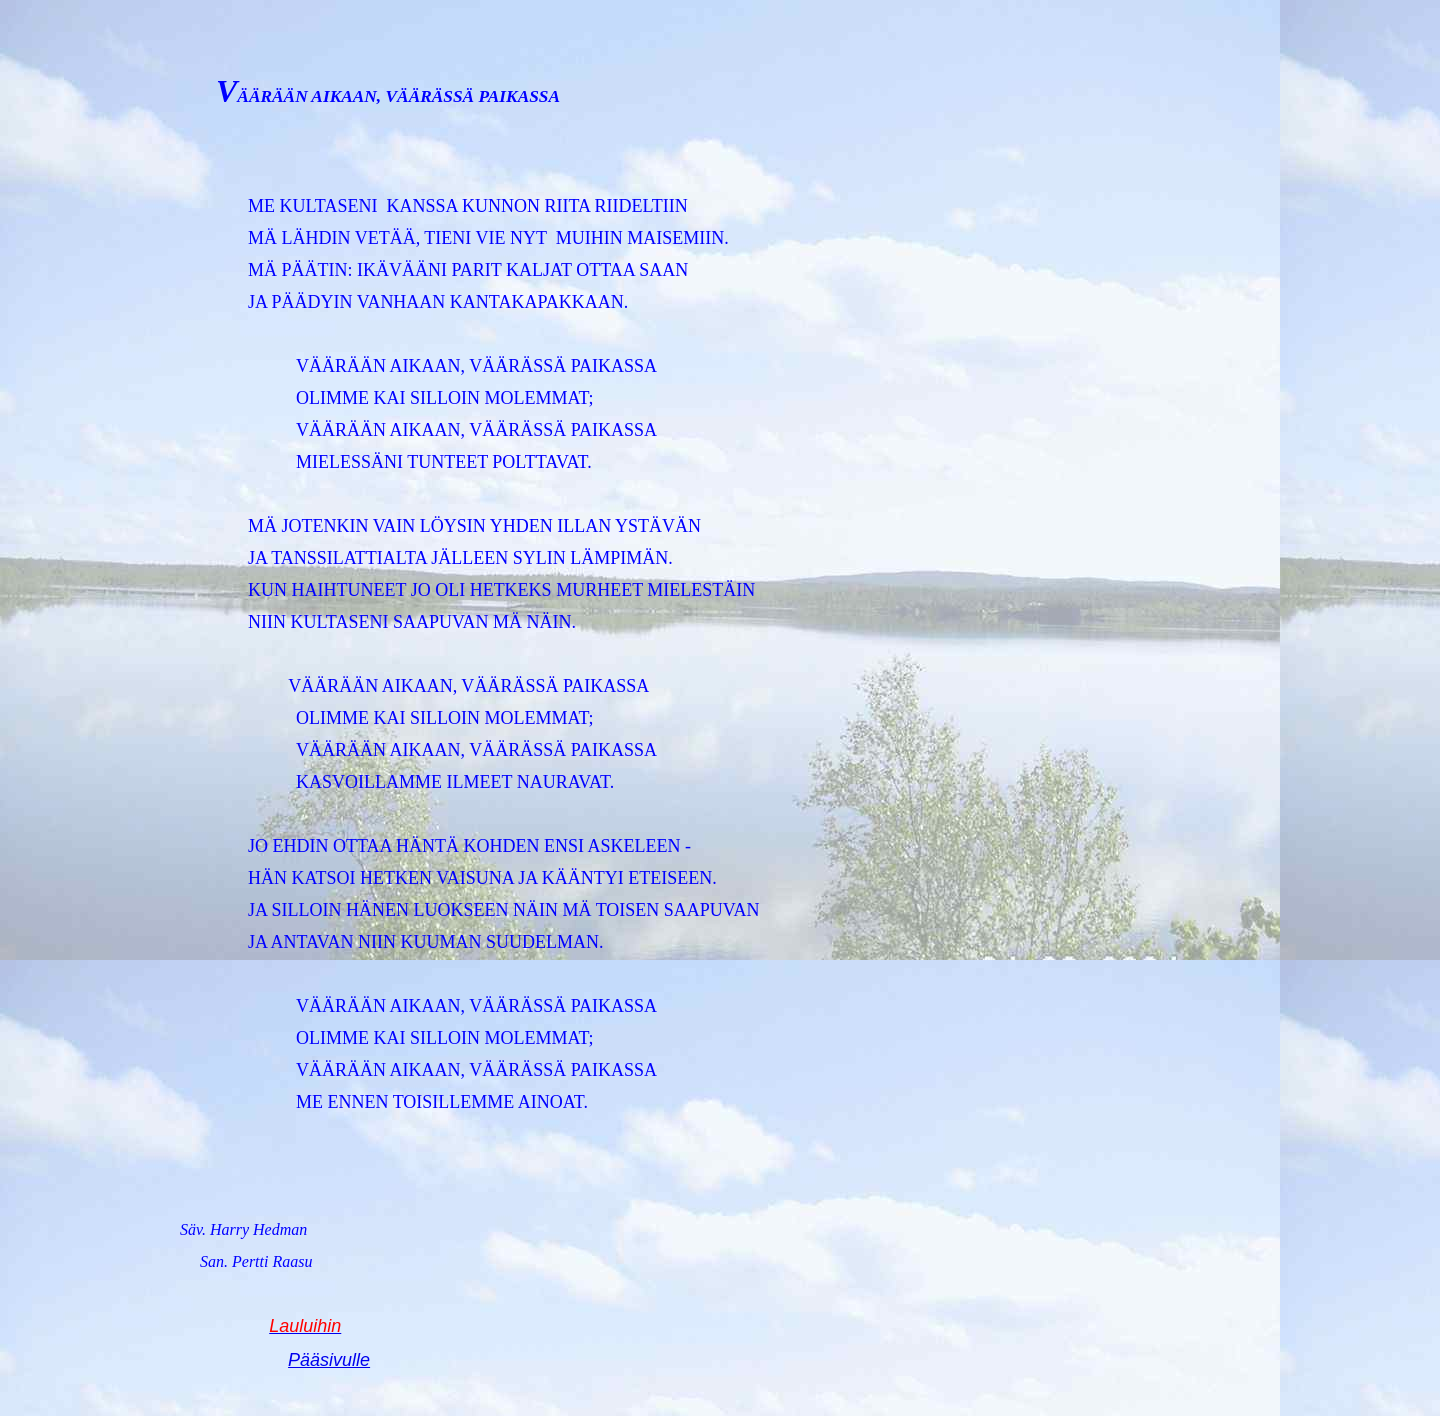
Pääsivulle (329, 1360)
